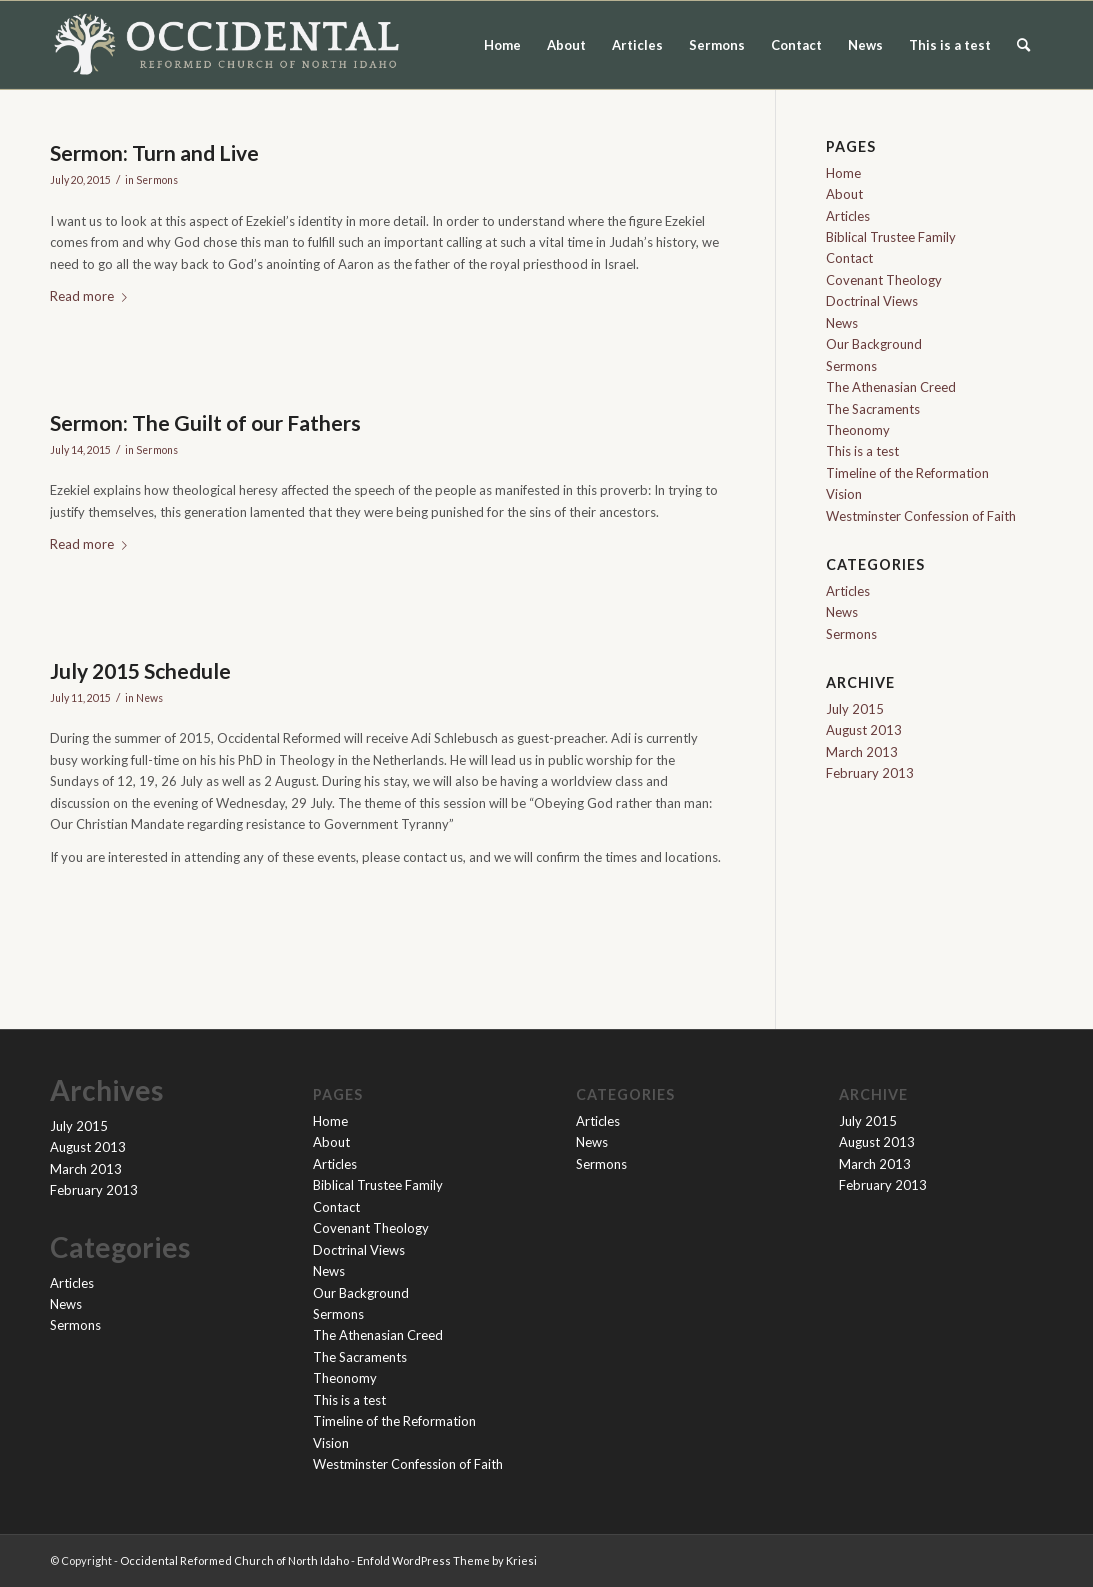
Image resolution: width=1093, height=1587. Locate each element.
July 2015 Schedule (140, 670)
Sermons (717, 45)
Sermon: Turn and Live (154, 152)
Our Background (874, 344)
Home (502, 45)
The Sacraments (873, 409)
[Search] (1023, 45)
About (566, 45)
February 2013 (870, 773)
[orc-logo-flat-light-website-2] (227, 45)
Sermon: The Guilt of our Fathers (205, 422)
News (865, 45)
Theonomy (858, 430)
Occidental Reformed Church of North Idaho (234, 1560)
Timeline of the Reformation (907, 473)
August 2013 (864, 730)
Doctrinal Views (872, 301)
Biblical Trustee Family (891, 237)
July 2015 (855, 709)
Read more (92, 296)
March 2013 (862, 752)
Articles (637, 45)
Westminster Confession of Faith (921, 516)
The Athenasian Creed (891, 387)
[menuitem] (1023, 45)
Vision (844, 494)
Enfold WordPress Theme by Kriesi (447, 1560)
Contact (796, 45)
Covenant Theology (884, 280)
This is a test (950, 45)
